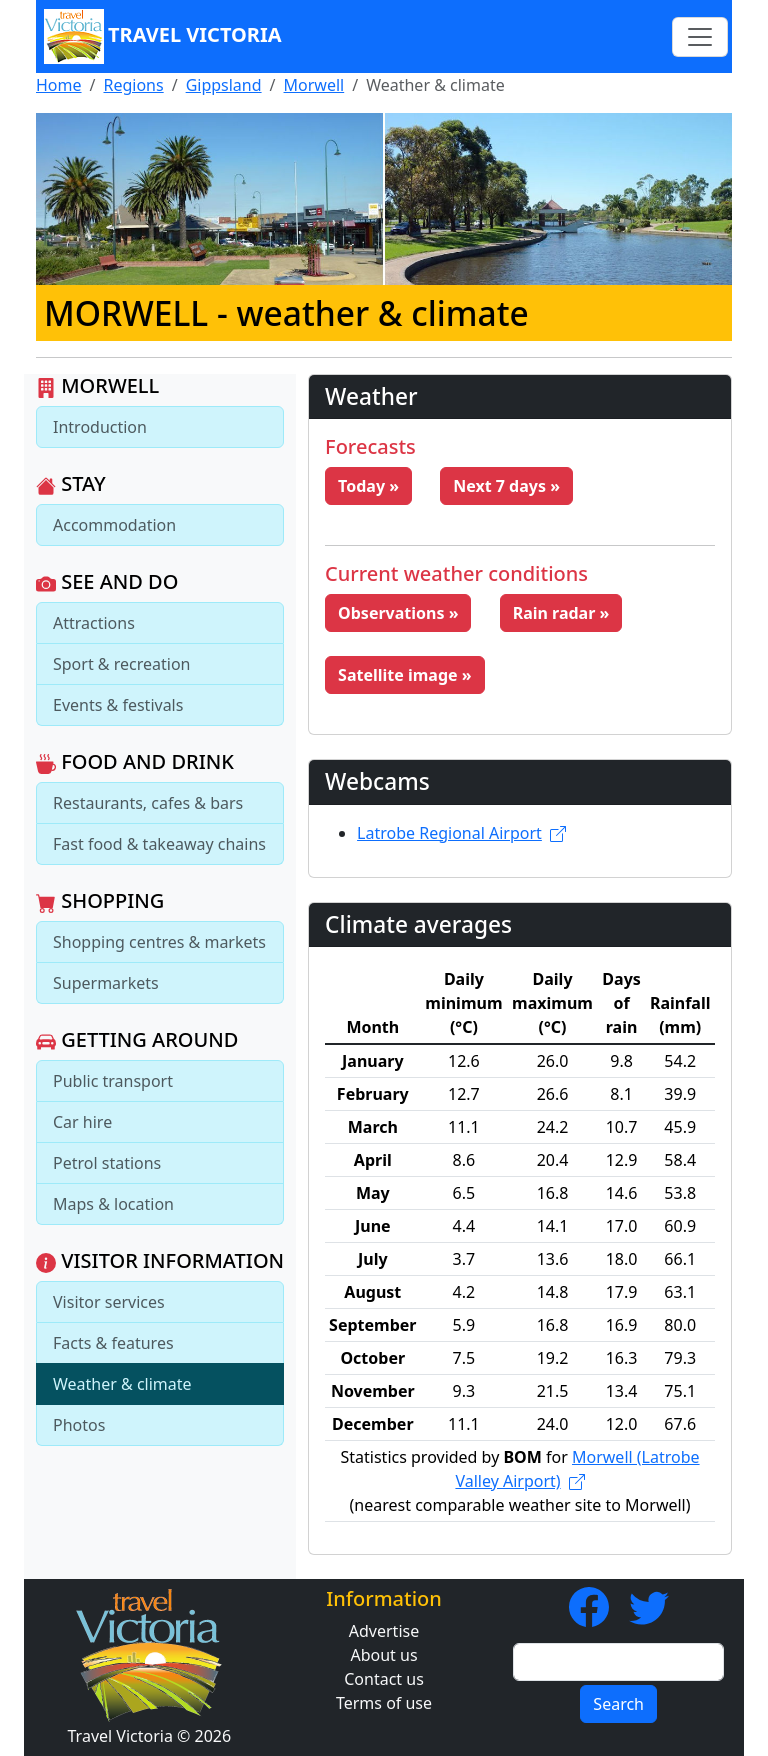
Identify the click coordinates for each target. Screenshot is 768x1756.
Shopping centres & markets (159, 942)
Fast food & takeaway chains (159, 844)
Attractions (94, 623)
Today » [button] (368, 486)
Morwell (314, 85)
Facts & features (113, 1343)
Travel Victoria (163, 36)
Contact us (384, 1679)
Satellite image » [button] (405, 675)
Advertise (384, 1631)
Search (618, 1704)
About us (383, 1655)
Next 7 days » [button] (506, 486)
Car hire (82, 1122)
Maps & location (113, 1204)
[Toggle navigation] (700, 37)
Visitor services (109, 1302)
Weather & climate (122, 1384)
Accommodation (114, 525)
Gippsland (224, 85)
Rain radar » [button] (561, 613)
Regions (133, 85)
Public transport (113, 1081)
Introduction (100, 427)
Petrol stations (107, 1163)
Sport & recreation (121, 664)
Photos (79, 1425)
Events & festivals (118, 705)
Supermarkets (106, 983)
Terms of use (384, 1703)
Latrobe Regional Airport (461, 833)
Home (59, 85)
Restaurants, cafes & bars (148, 803)
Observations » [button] (398, 613)
